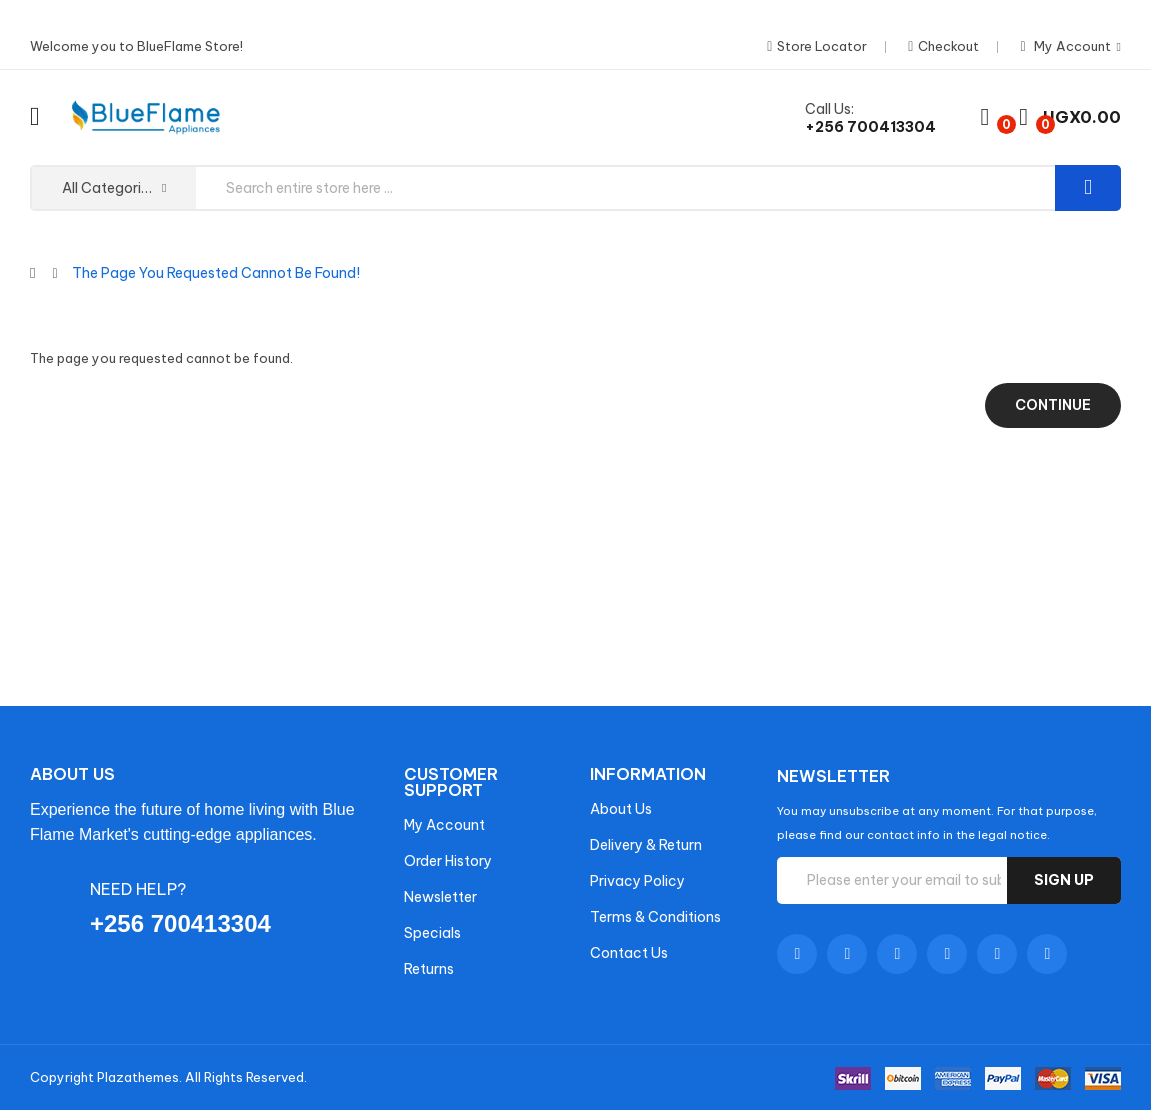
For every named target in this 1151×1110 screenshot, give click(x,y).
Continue (1053, 405)
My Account (444, 825)
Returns (429, 969)
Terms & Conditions (655, 917)
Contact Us (629, 953)
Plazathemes (138, 1077)
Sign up (1064, 880)
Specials (432, 933)
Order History (448, 861)
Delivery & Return (646, 845)
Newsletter (440, 897)
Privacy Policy (637, 881)
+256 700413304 (870, 127)
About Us (621, 809)
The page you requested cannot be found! (216, 273)
